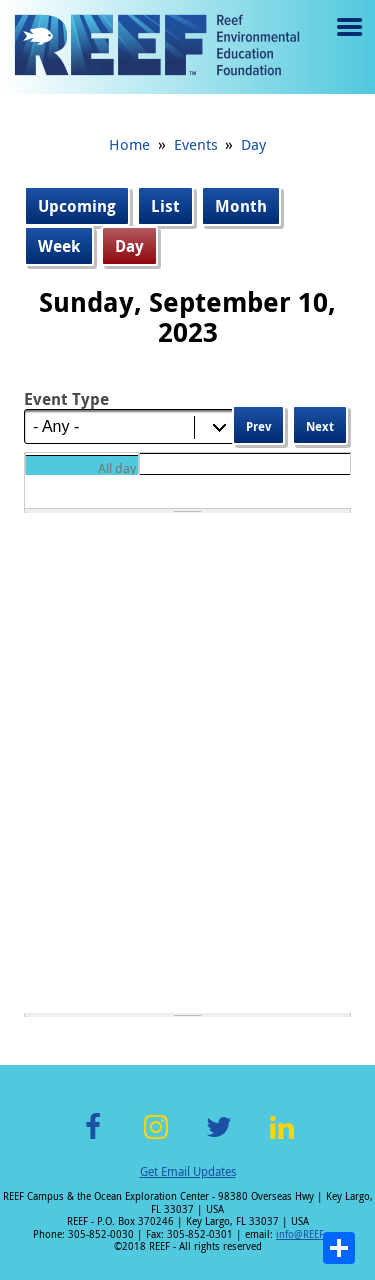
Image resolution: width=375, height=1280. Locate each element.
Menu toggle (347, 41)
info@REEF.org (309, 1234)
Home (129, 144)
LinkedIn (282, 1138)
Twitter (219, 1138)
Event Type (66, 398)
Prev (258, 426)
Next (320, 426)
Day (253, 144)
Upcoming (77, 206)
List (165, 206)
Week (59, 246)
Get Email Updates (188, 1171)
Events (196, 144)
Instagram (156, 1138)
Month (241, 206)
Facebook (93, 1138)
